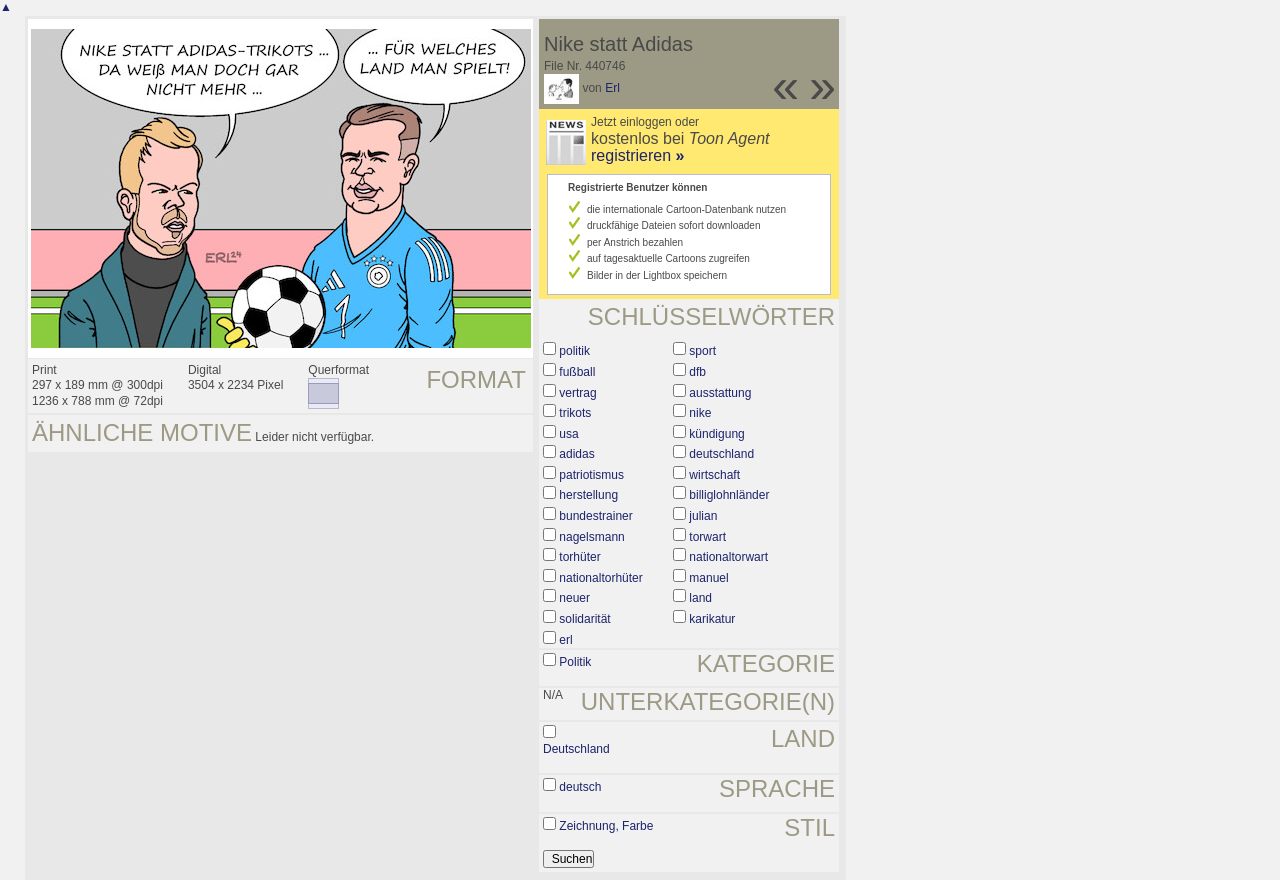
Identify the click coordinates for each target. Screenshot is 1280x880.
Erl (612, 88)
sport (702, 351)
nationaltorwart (728, 557)
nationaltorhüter (600, 578)
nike (700, 413)
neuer (574, 598)
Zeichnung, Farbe (606, 826)
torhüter (579, 557)
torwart (707, 537)
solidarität (584, 619)
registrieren (637, 155)
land (700, 598)
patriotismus (591, 475)
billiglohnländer (729, 495)
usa (568, 434)
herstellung (588, 495)
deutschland (721, 454)
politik (574, 351)
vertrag (577, 393)
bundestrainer (595, 516)
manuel (708, 578)
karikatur (712, 619)
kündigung (716, 434)
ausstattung (720, 393)
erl (565, 640)
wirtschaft (714, 475)
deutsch (580, 787)
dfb (697, 372)
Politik (575, 662)
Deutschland (576, 749)
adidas (576, 454)
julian (703, 516)
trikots (575, 413)
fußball (577, 372)
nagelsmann (591, 537)
